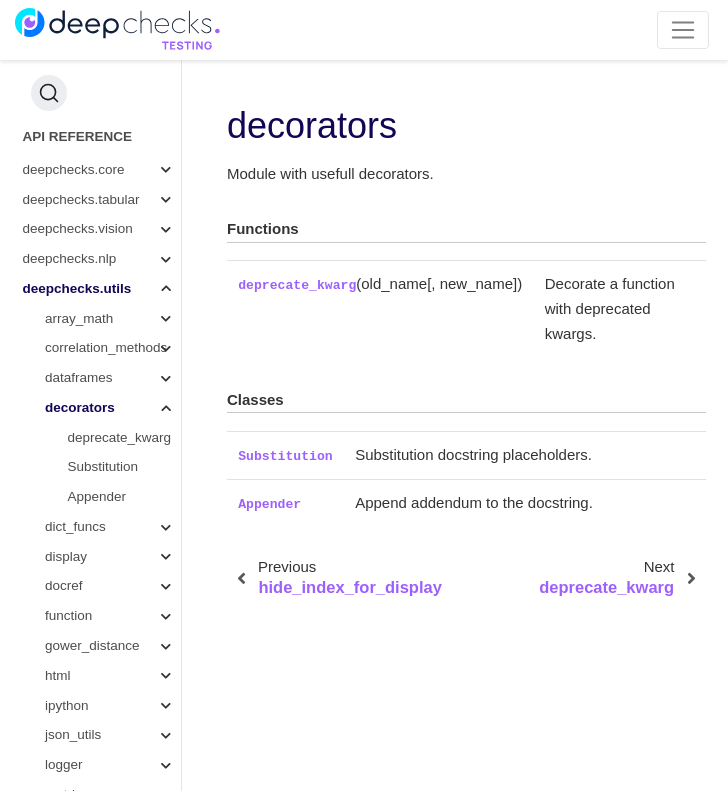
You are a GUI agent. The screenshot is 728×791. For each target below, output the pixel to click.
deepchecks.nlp (70, 258)
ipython (67, 705)
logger (64, 764)
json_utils (73, 734)
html (58, 675)
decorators (80, 407)
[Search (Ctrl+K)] (49, 93)
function (68, 615)
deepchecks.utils (77, 288)
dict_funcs (75, 526)
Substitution (103, 466)
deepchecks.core (74, 169)
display (66, 556)
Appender (97, 496)
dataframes (79, 377)
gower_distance (92, 645)
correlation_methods (106, 347)
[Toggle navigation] (683, 30)
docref (64, 585)
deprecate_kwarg (120, 437)
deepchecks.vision (78, 228)
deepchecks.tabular (81, 199)
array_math (79, 318)
